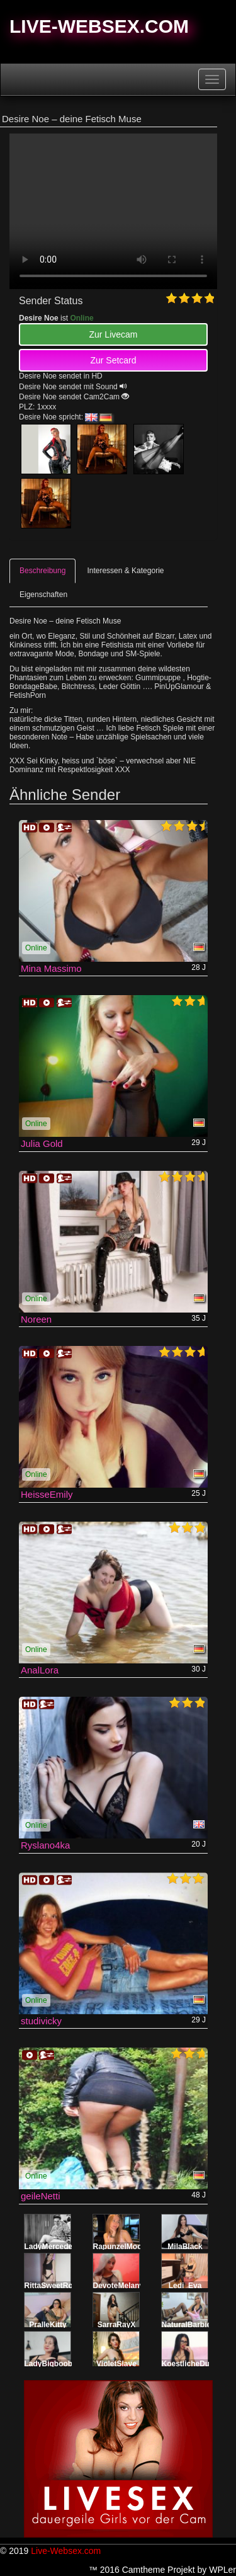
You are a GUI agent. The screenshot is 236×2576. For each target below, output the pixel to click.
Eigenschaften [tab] (43, 594)
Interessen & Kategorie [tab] (125, 570)
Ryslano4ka (45, 1845)
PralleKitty (47, 2324)
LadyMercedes (51, 2246)
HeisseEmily (47, 1494)
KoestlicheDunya (192, 2363)
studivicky (41, 2020)
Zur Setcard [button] (113, 360)
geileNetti (40, 2196)
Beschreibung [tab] (42, 570)
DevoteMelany (118, 2285)
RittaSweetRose (53, 2285)
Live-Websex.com (99, 26)
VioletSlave (116, 2363)
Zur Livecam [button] (113, 334)
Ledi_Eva (185, 2285)
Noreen (36, 1319)
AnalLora (40, 1670)
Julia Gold (42, 1143)
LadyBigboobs (51, 2363)
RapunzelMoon (120, 2246)
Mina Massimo (51, 968)
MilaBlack (184, 2246)
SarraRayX (117, 2324)
